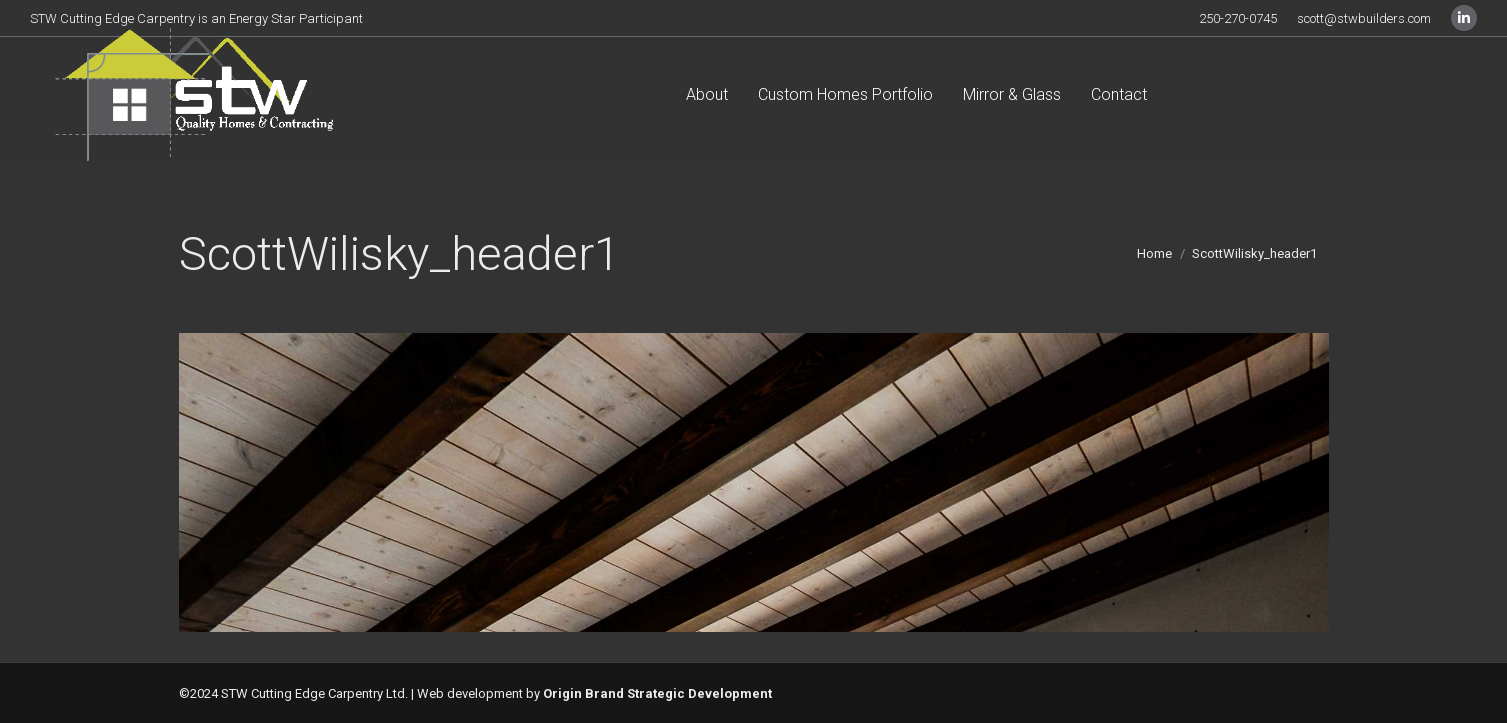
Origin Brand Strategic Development (657, 693)
